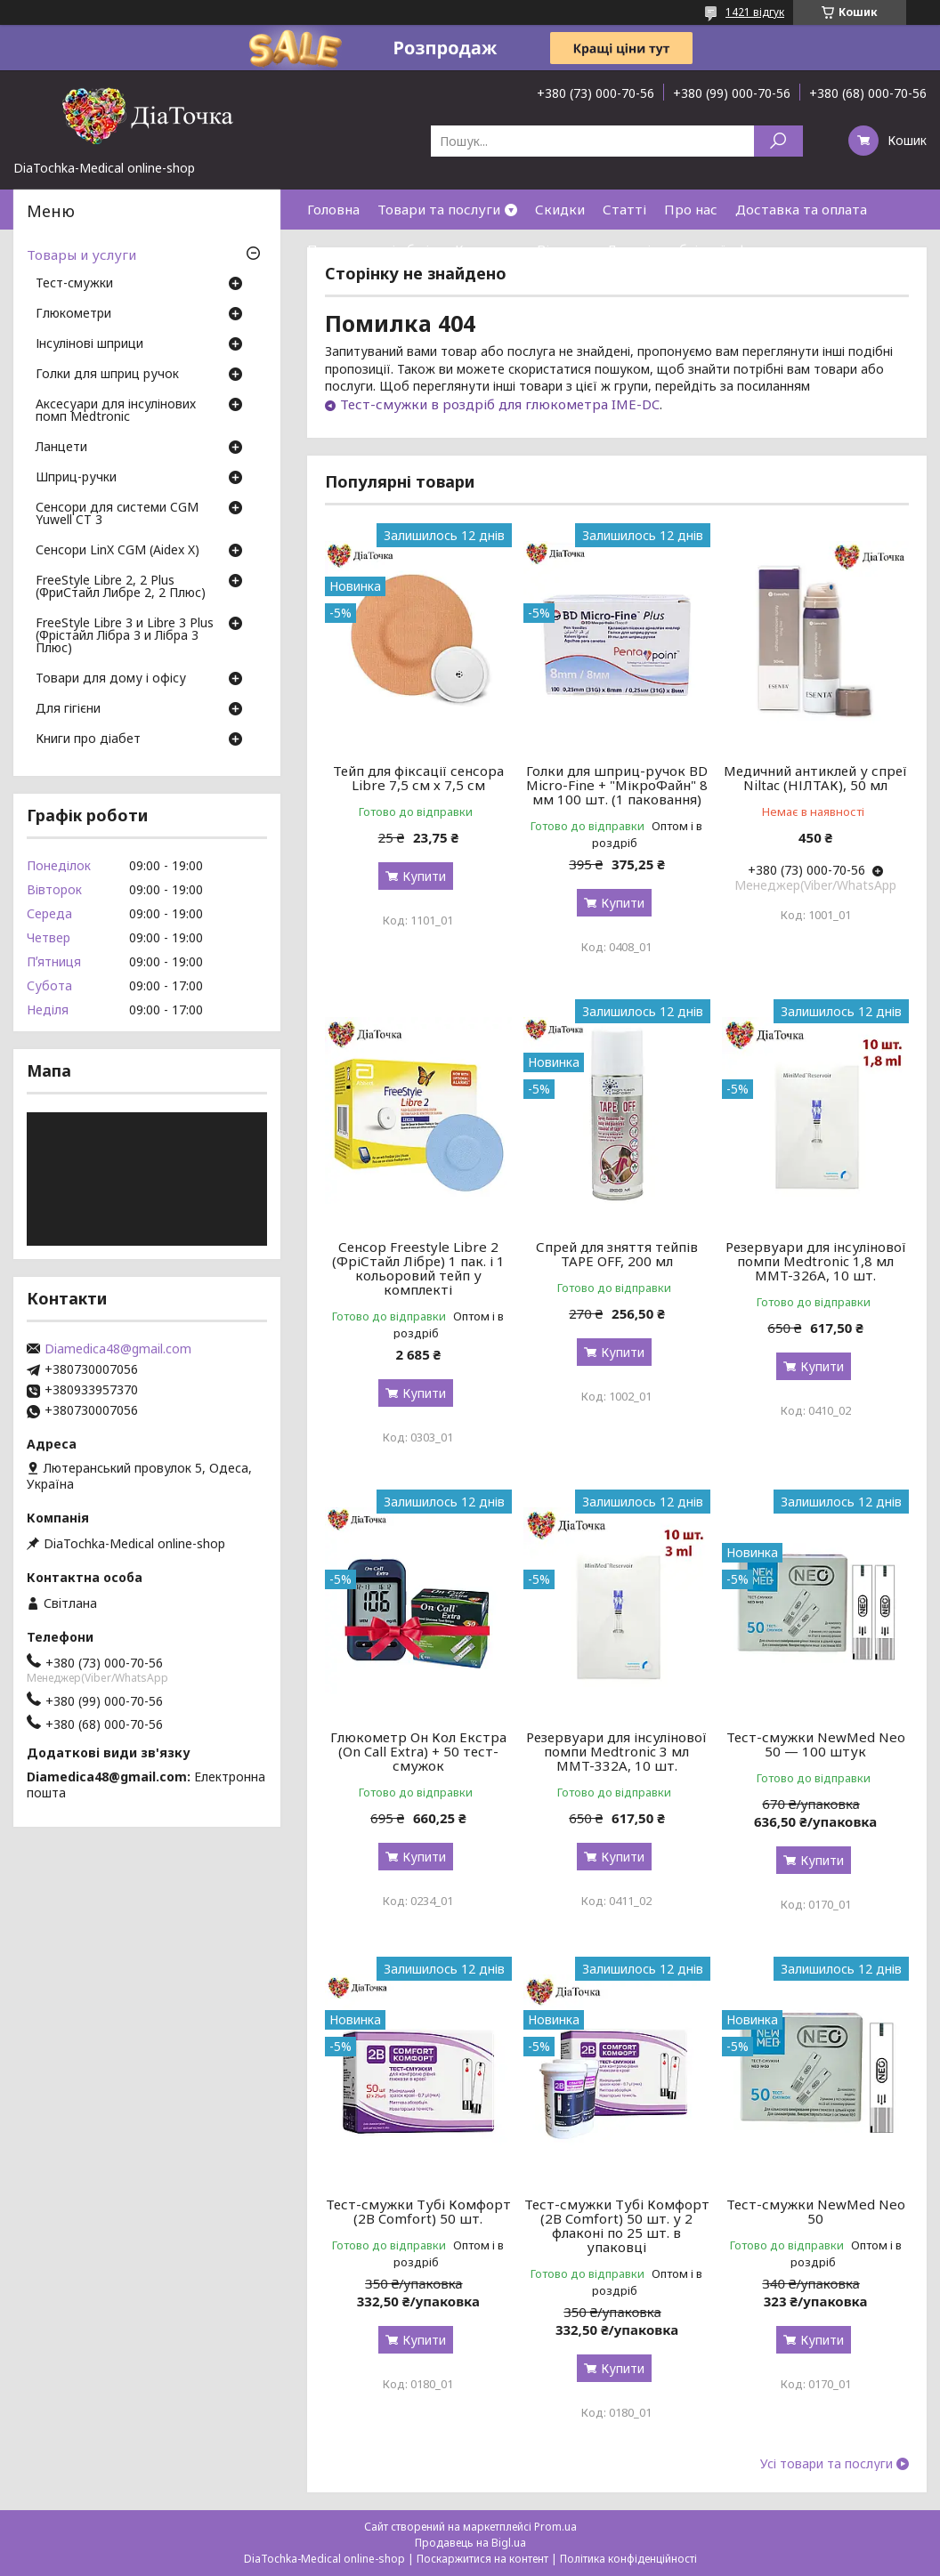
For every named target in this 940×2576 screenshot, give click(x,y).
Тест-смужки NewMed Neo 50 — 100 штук (815, 1744)
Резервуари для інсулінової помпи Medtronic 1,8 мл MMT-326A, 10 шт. (815, 1261)
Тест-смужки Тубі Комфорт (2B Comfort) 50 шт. (418, 2211)
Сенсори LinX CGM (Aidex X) (117, 551)
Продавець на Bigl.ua (470, 2542)
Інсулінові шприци (89, 344)
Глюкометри (73, 314)
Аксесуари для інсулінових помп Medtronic (116, 411)
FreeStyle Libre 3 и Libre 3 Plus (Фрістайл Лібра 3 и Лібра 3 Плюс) (125, 636)
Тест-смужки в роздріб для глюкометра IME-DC (500, 404)
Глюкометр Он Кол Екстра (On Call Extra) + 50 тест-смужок (418, 1751)
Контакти (487, 249)
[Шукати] (778, 141)
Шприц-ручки (76, 478)
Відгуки (562, 249)
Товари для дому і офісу (111, 679)
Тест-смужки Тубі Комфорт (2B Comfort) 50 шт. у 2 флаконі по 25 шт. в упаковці (616, 2225)
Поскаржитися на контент (482, 2558)
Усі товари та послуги (826, 2464)
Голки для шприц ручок (107, 374)
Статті (624, 209)
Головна (333, 209)
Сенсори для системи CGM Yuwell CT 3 (117, 514)
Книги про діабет (88, 739)
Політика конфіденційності (628, 2558)
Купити (424, 876)
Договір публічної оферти (692, 249)
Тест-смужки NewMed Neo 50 (815, 2211)
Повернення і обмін (372, 249)
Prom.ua (555, 2526)
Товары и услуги (81, 254)
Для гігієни (68, 709)
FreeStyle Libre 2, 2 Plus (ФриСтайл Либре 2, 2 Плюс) (121, 587)
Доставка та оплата (801, 209)
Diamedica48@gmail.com (118, 1349)
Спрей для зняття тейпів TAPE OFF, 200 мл (617, 1254)
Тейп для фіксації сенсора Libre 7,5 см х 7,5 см (418, 777)
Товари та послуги (438, 209)
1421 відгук (754, 12)
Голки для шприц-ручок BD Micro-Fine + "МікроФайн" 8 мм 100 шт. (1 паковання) (617, 784)
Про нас (690, 209)
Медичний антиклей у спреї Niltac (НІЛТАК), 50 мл (815, 777)
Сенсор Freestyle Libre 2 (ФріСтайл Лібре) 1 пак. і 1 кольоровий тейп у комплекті (418, 1268)
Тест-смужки (74, 284)
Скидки (560, 209)
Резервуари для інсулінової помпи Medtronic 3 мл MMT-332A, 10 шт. (616, 1751)
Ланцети (61, 447)
